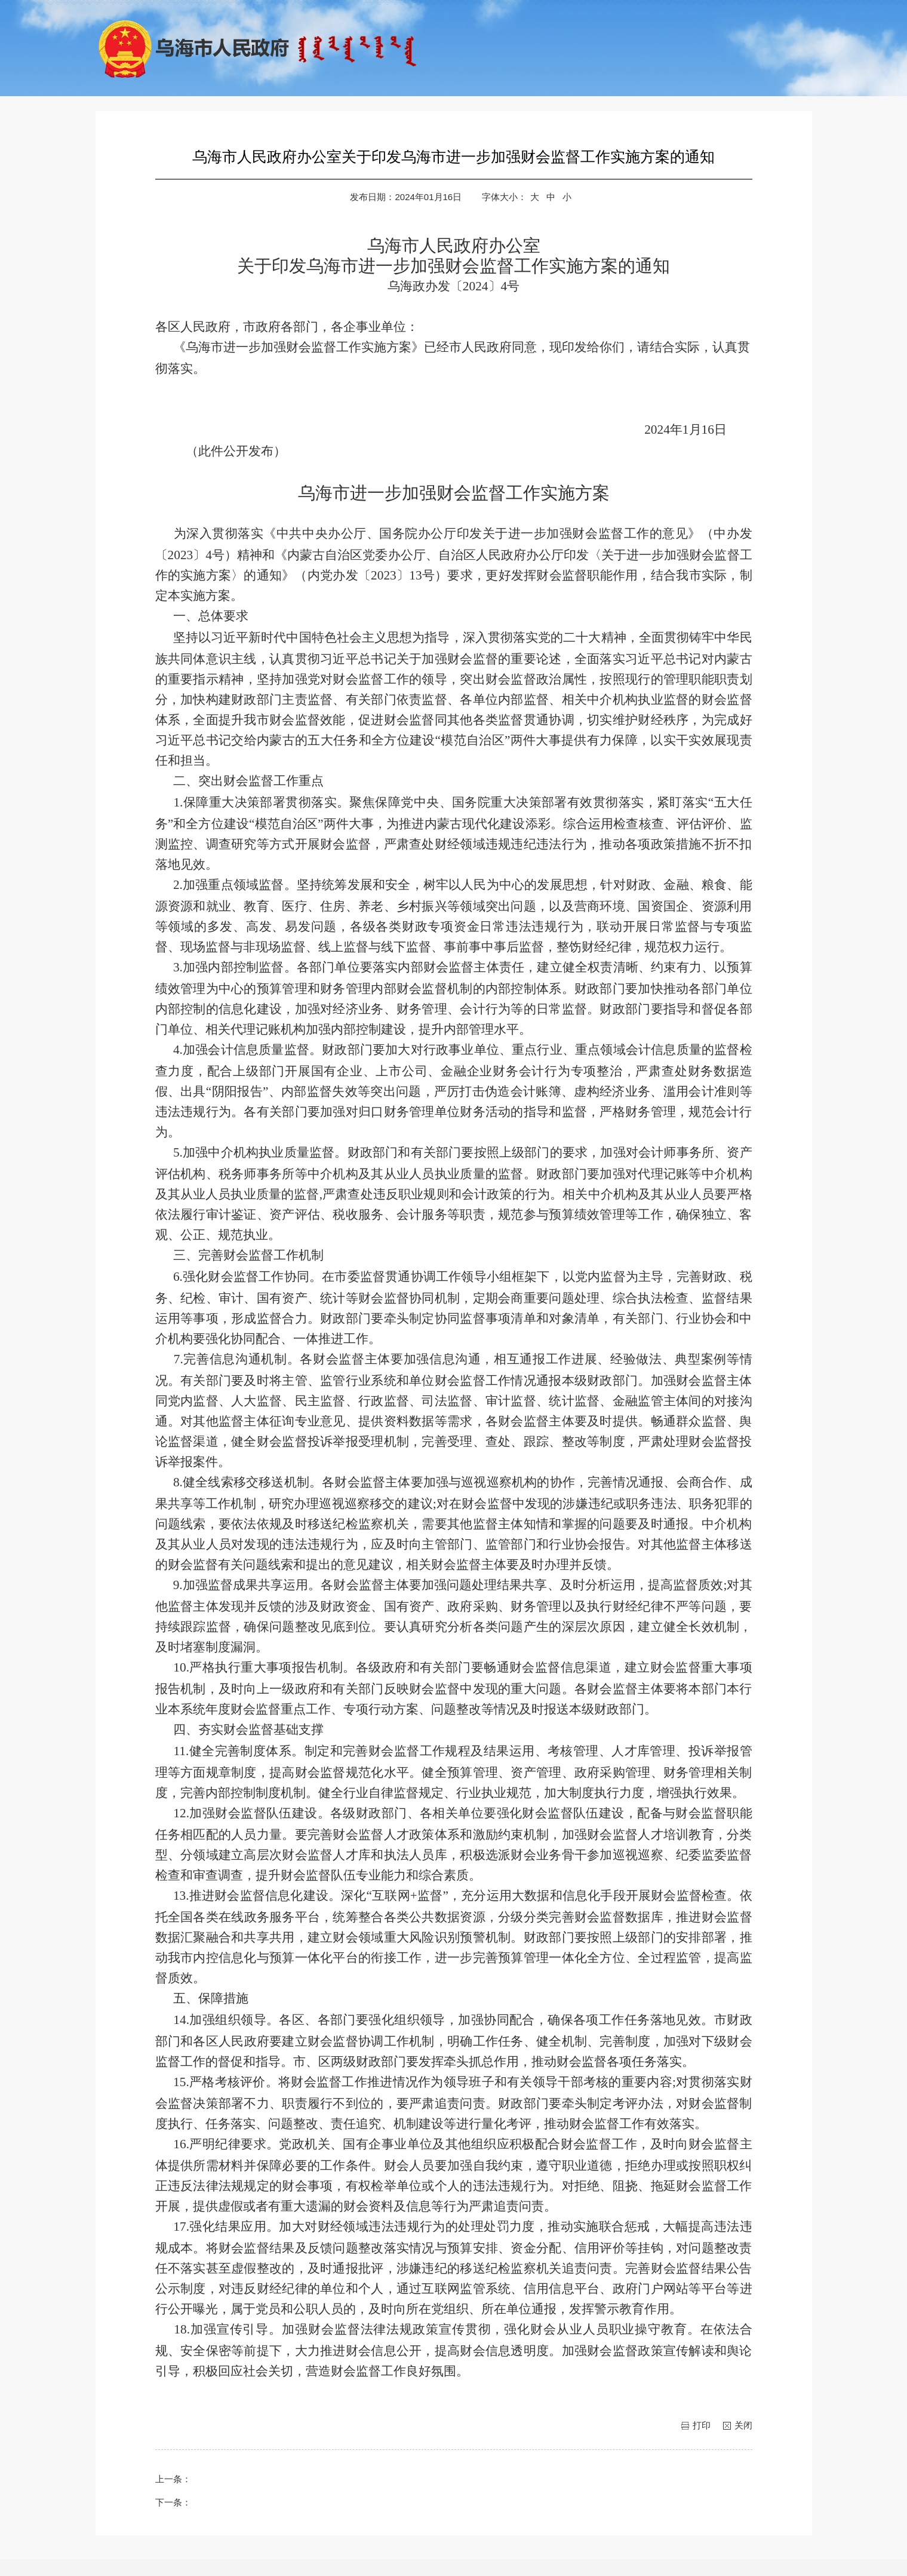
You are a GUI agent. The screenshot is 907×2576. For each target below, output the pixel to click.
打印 (702, 2425)
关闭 (743, 2425)
